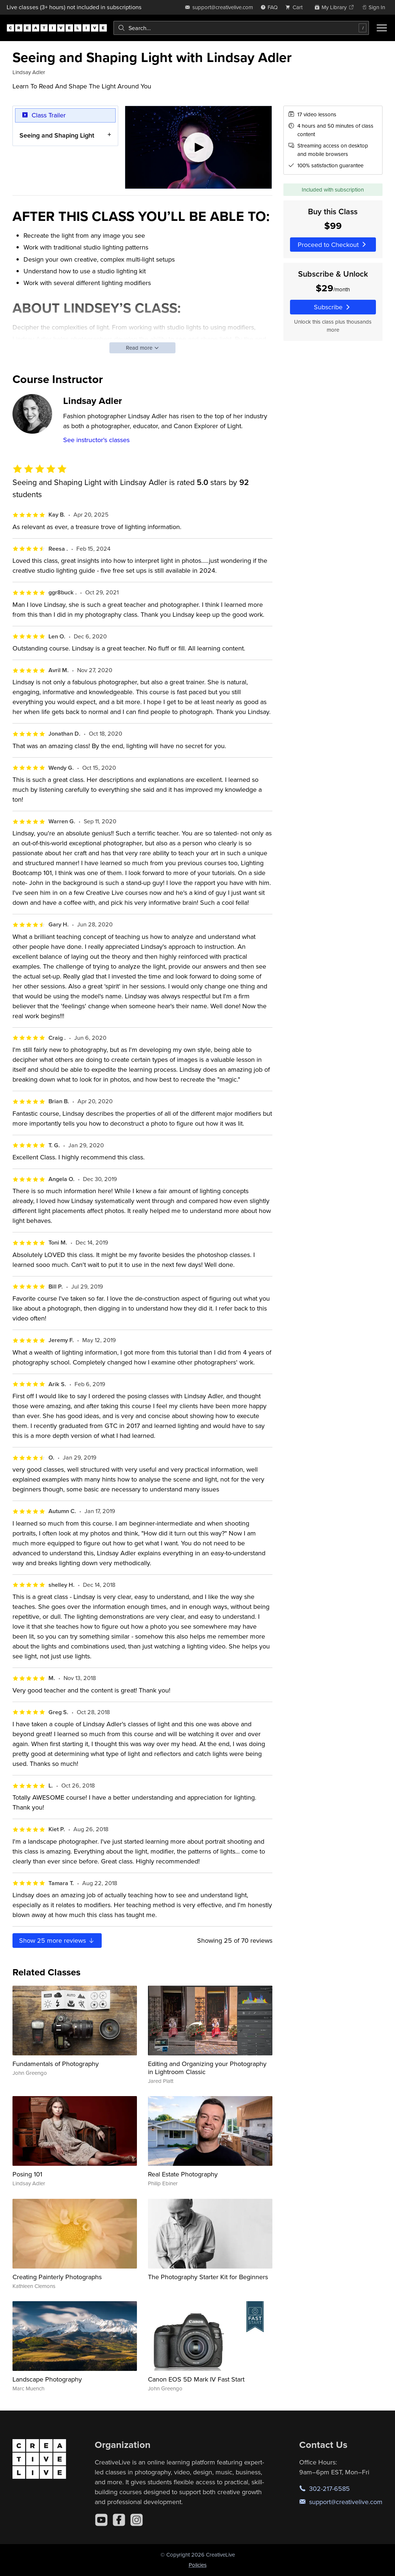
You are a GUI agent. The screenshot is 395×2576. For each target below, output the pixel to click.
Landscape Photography (47, 2379)
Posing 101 (27, 2174)
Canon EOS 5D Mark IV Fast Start (196, 2379)
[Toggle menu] (381, 27)
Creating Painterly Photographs (57, 2276)
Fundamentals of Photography (55, 2063)
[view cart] (296, 7)
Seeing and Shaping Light (56, 134)
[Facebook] (119, 2519)
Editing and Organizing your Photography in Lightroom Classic (207, 2067)
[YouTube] (101, 2519)
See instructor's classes (96, 439)
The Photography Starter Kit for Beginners (208, 2276)
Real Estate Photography (183, 2174)
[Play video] (198, 147)
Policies (198, 2565)
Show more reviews (57, 1940)
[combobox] (241, 27)
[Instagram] (136, 2519)
